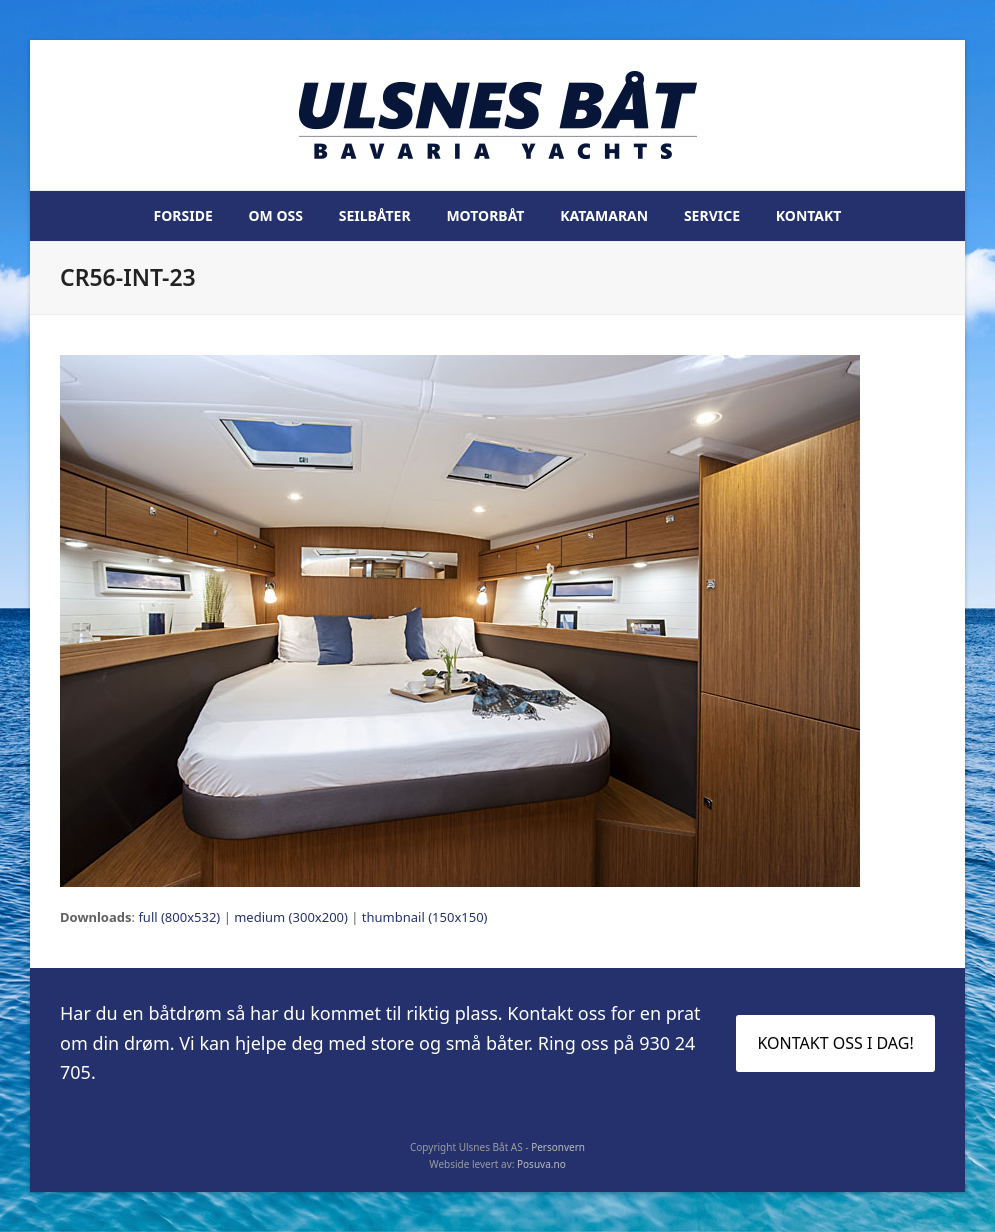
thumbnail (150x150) (425, 917)
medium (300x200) (291, 917)
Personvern (558, 1147)
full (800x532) (179, 917)
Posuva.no (541, 1164)
